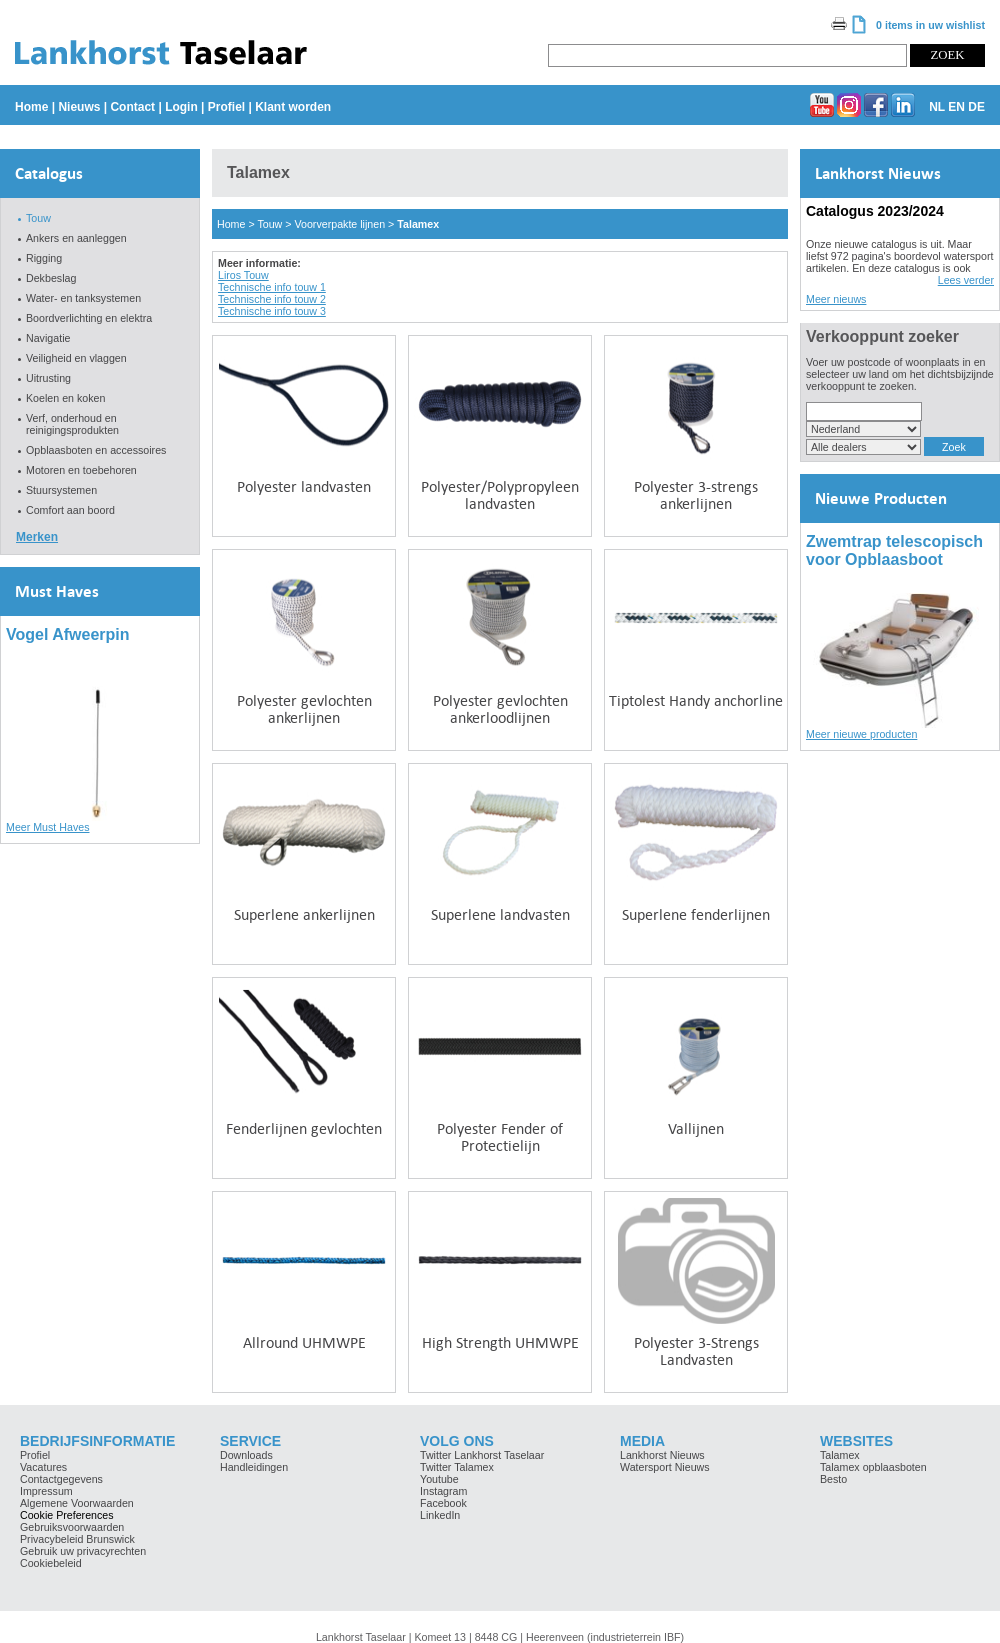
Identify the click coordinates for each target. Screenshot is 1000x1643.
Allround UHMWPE (304, 1342)
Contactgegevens (61, 1479)
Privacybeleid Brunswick (77, 1539)
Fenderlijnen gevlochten (304, 1128)
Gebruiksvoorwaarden (72, 1527)
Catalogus (49, 173)
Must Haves (57, 591)
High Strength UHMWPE (500, 1342)
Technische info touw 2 (272, 299)
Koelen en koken (65, 398)
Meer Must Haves (48, 827)
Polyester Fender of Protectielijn (500, 1137)
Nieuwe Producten (881, 498)
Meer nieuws (836, 299)
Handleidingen (254, 1467)
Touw (38, 218)
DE (976, 107)
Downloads (246, 1455)
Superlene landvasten (500, 914)
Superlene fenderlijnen (696, 914)
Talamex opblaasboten (873, 1467)
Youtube (439, 1479)
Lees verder (966, 280)
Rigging (44, 258)
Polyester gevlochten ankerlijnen (304, 709)
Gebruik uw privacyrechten (83, 1551)
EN (956, 107)
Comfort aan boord (70, 510)
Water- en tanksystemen (83, 298)
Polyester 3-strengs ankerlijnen (696, 495)
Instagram (443, 1491)
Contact (132, 107)
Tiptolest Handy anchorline (696, 700)
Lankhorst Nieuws (878, 173)
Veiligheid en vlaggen (76, 358)
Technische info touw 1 (272, 287)
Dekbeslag (51, 278)
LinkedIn (440, 1515)
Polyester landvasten (304, 486)
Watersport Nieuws (665, 1467)
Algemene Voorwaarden (77, 1503)
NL (937, 107)
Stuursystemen (61, 490)
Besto (833, 1479)
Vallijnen (696, 1128)
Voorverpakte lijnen (339, 224)
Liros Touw (243, 275)
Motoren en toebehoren (81, 470)
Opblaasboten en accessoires (96, 450)
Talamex (418, 224)
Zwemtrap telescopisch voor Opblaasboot (894, 550)
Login (181, 107)
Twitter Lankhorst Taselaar (482, 1455)
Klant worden (293, 107)
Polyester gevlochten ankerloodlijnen (500, 709)
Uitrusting (48, 378)
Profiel (226, 107)
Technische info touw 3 (272, 311)
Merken (37, 537)
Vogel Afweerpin (68, 634)
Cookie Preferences (67, 1515)
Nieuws (79, 107)
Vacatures (43, 1467)
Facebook (443, 1503)
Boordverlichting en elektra (89, 318)
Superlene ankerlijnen (304, 914)
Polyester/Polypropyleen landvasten (500, 495)
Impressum (46, 1491)
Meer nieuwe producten (861, 734)
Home (31, 107)
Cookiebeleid (51, 1563)
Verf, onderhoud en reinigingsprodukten (72, 424)
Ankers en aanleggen (76, 238)
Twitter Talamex (457, 1467)
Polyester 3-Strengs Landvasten (696, 1351)
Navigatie (48, 338)
